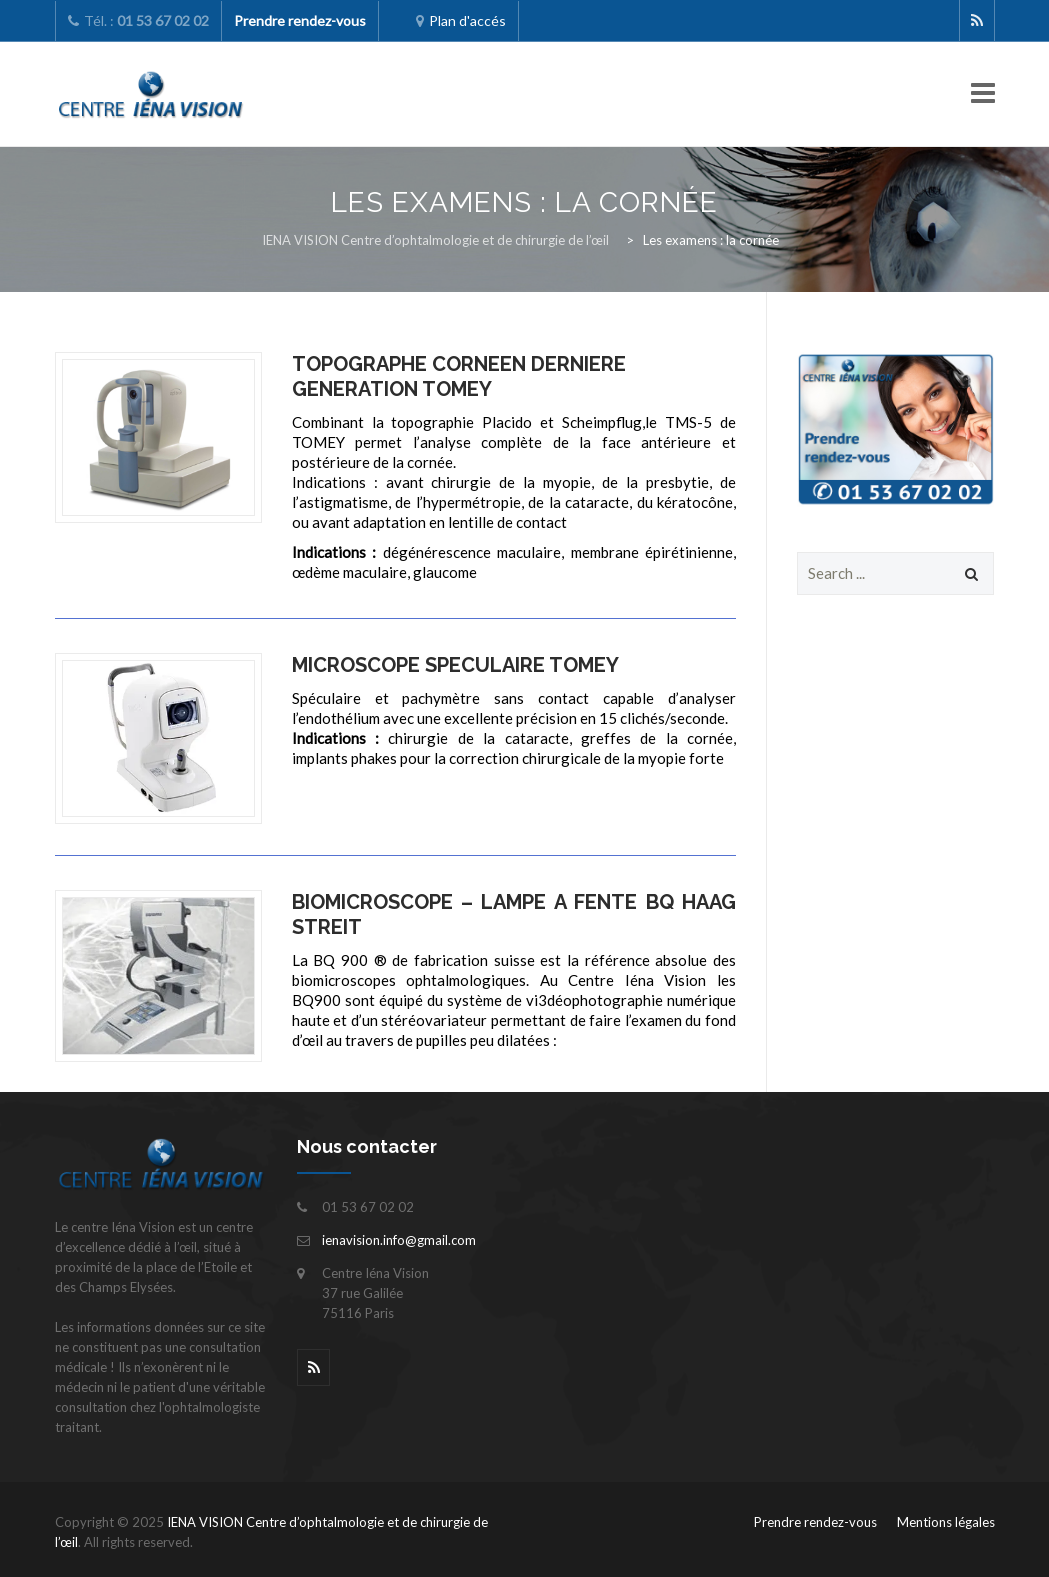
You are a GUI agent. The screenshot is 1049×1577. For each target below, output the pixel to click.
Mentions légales (946, 1522)
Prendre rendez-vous (815, 1522)
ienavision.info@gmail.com (399, 1240)
